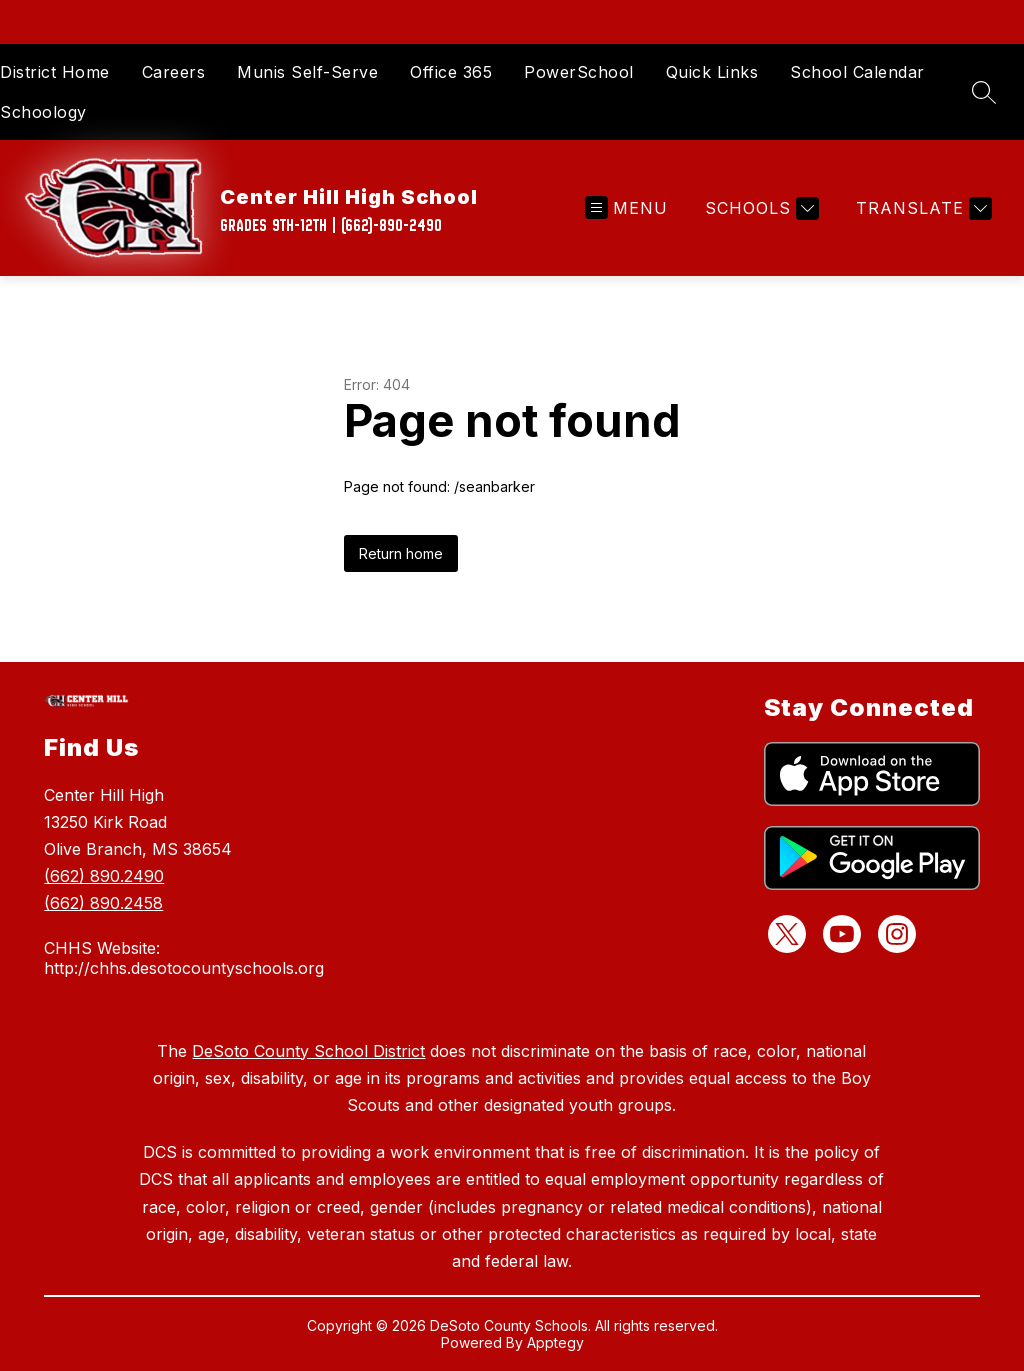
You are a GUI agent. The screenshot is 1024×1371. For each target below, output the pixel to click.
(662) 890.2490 (104, 876)
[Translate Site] (921, 208)
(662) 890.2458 (103, 903)
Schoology (43, 112)
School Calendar (857, 72)
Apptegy (555, 1342)
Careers (174, 72)
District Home (55, 72)
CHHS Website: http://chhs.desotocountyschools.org (184, 958)
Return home (401, 553)
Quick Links (712, 72)
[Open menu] (626, 208)
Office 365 (451, 72)
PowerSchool (579, 72)
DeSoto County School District (308, 1051)
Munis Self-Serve (307, 72)
